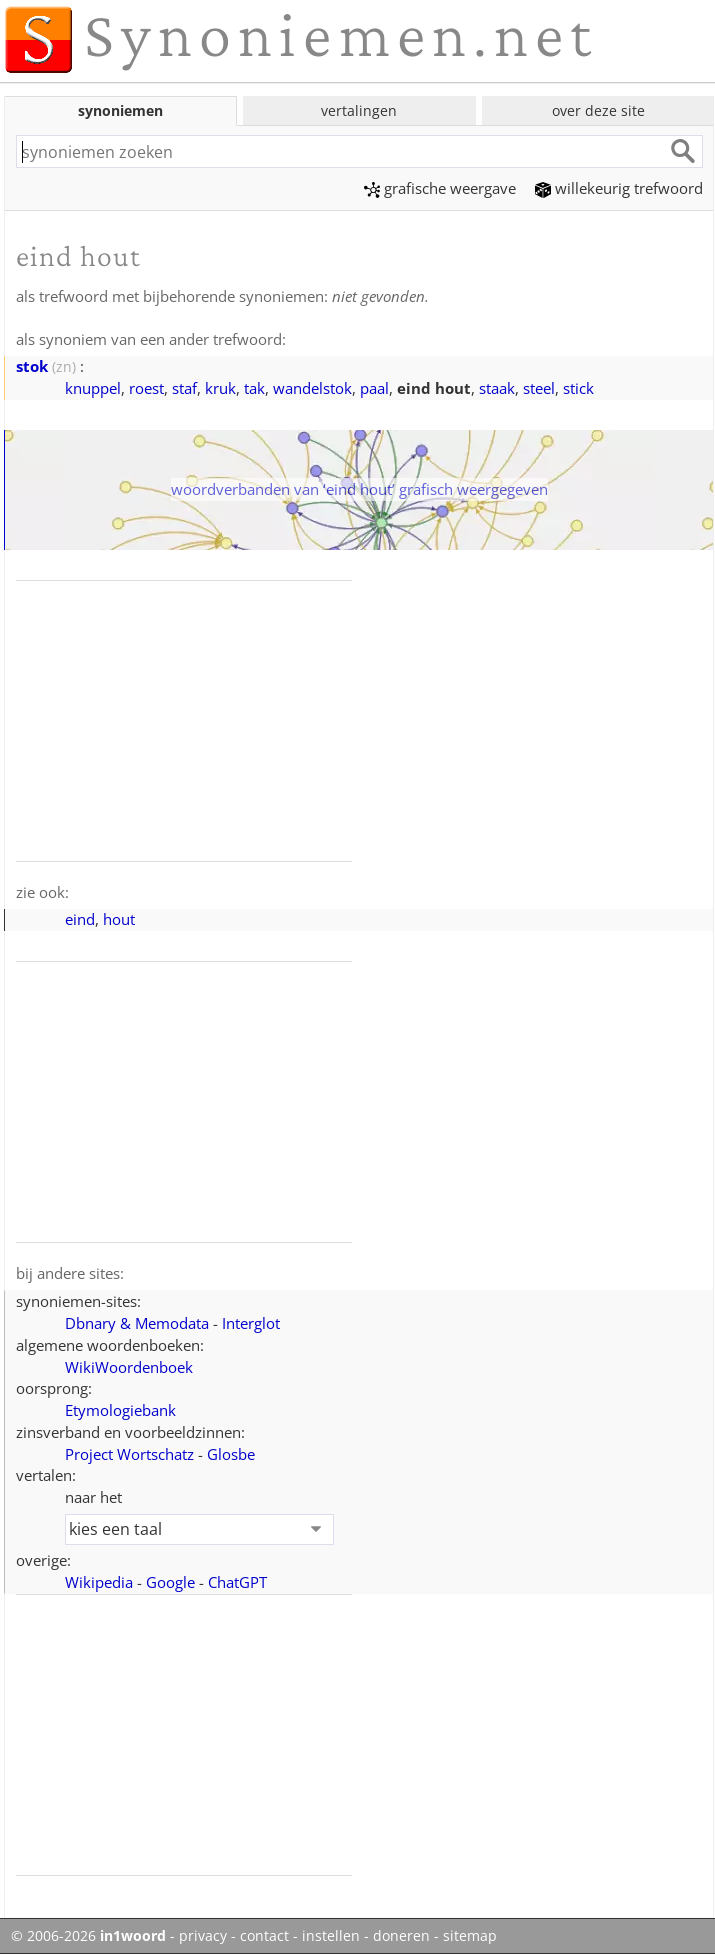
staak (497, 388)
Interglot (251, 1323)
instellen (331, 1936)
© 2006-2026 (88, 1936)
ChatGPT (237, 1582)
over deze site (598, 110)
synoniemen (120, 110)
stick (578, 388)
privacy (203, 1936)
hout (119, 919)
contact (264, 1936)
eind (80, 919)
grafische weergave (440, 188)
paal (374, 388)
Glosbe (231, 1454)
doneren (401, 1936)
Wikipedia (99, 1582)
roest (146, 388)
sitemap (470, 1936)
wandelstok (312, 388)
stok (32, 366)
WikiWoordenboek (129, 1367)
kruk (220, 388)
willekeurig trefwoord (619, 188)
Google (170, 1582)
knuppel (93, 388)
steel (539, 388)
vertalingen (359, 110)
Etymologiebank (120, 1410)
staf (184, 388)
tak (254, 388)
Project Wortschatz (129, 1454)
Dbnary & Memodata (137, 1323)
